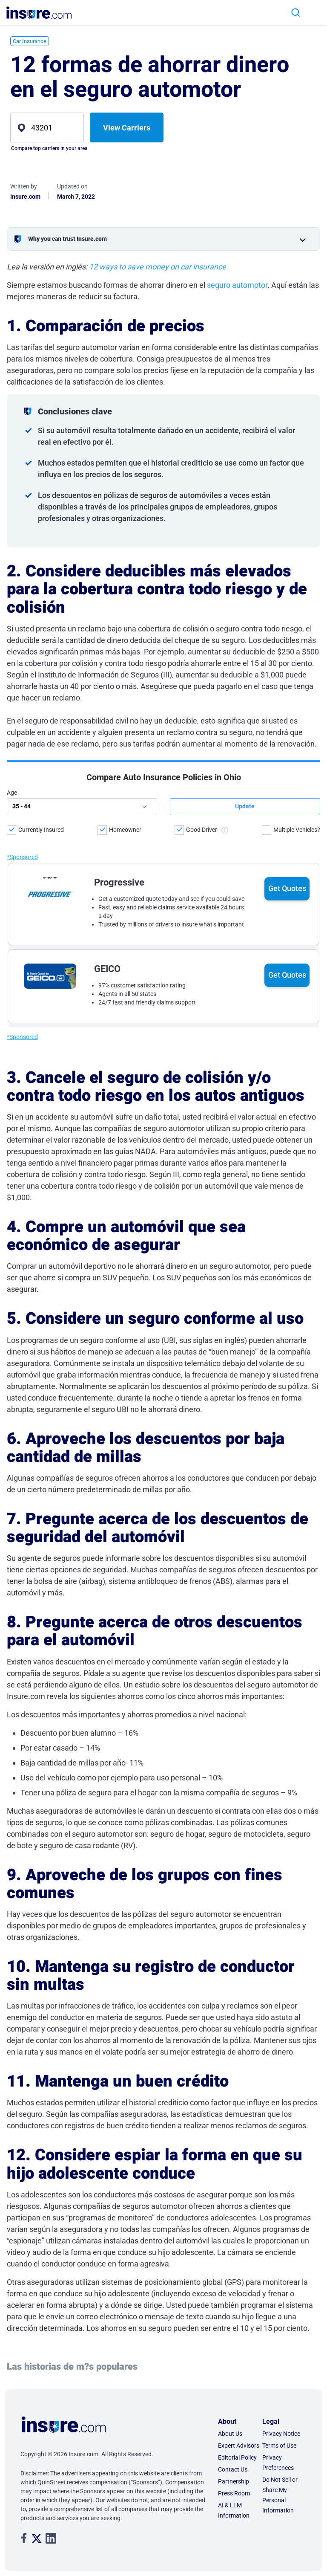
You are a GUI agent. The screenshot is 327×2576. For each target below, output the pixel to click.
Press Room (234, 2493)
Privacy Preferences (278, 2462)
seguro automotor (237, 285)
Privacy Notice (281, 2433)
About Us (230, 2433)
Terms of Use (279, 2445)
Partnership (233, 2481)
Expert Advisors (238, 2445)
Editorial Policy (237, 2457)
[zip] (47, 127)
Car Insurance (29, 41)
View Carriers (126, 127)
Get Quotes (287, 810)
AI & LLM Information (234, 2510)
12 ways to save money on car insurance (157, 266)
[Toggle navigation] (314, 13)
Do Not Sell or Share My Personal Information (280, 2495)
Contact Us (232, 2469)
